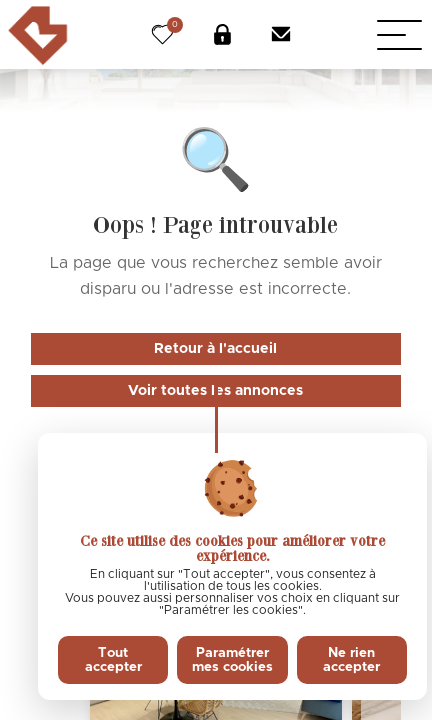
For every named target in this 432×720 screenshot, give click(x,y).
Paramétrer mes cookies (232, 660)
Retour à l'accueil (215, 349)
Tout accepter (113, 660)
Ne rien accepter (351, 660)
